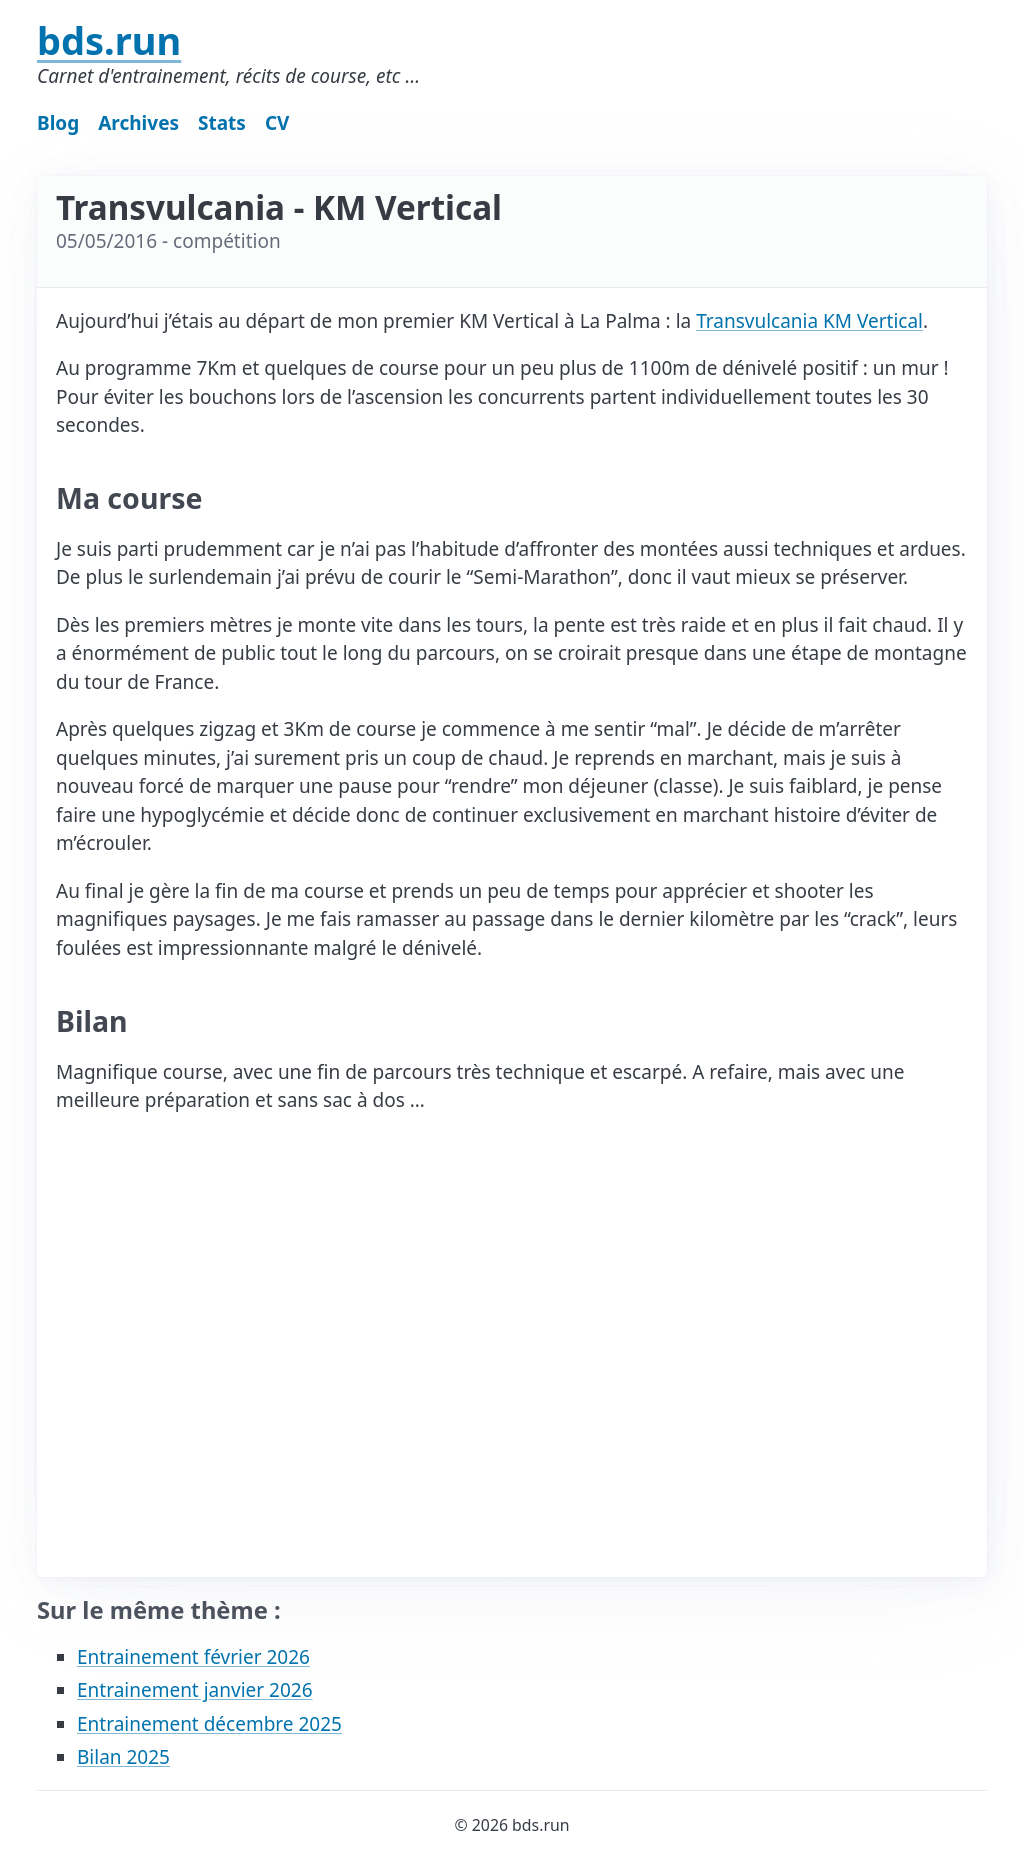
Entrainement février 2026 (193, 1657)
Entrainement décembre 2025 (209, 1724)
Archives (138, 123)
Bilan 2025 (123, 1757)
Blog (58, 123)
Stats (222, 123)
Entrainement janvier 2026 (195, 1690)
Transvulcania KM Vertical (809, 321)
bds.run (109, 40)
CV (277, 123)
